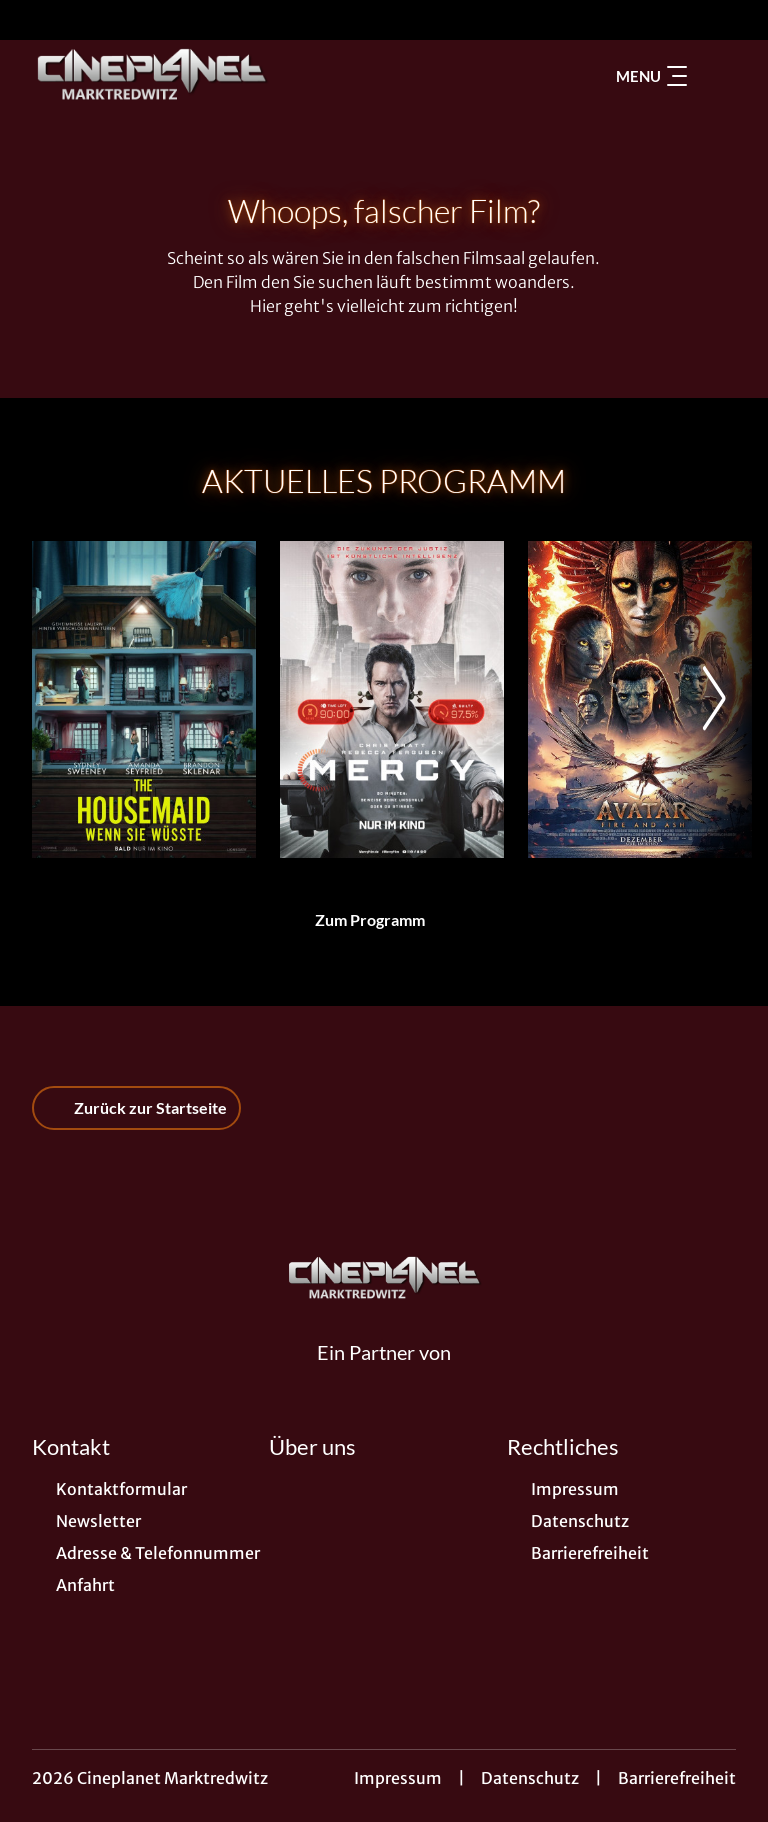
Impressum (398, 1778)
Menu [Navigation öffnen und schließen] (651, 76)
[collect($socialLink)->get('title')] (36, 20)
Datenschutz (530, 1778)
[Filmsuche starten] (716, 76)
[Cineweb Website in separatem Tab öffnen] (384, 1376)
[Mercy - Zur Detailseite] (392, 699)
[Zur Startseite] (172, 76)
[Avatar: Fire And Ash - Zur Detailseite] (640, 699)
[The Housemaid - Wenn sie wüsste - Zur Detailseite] (144, 699)
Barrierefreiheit (677, 1778)
